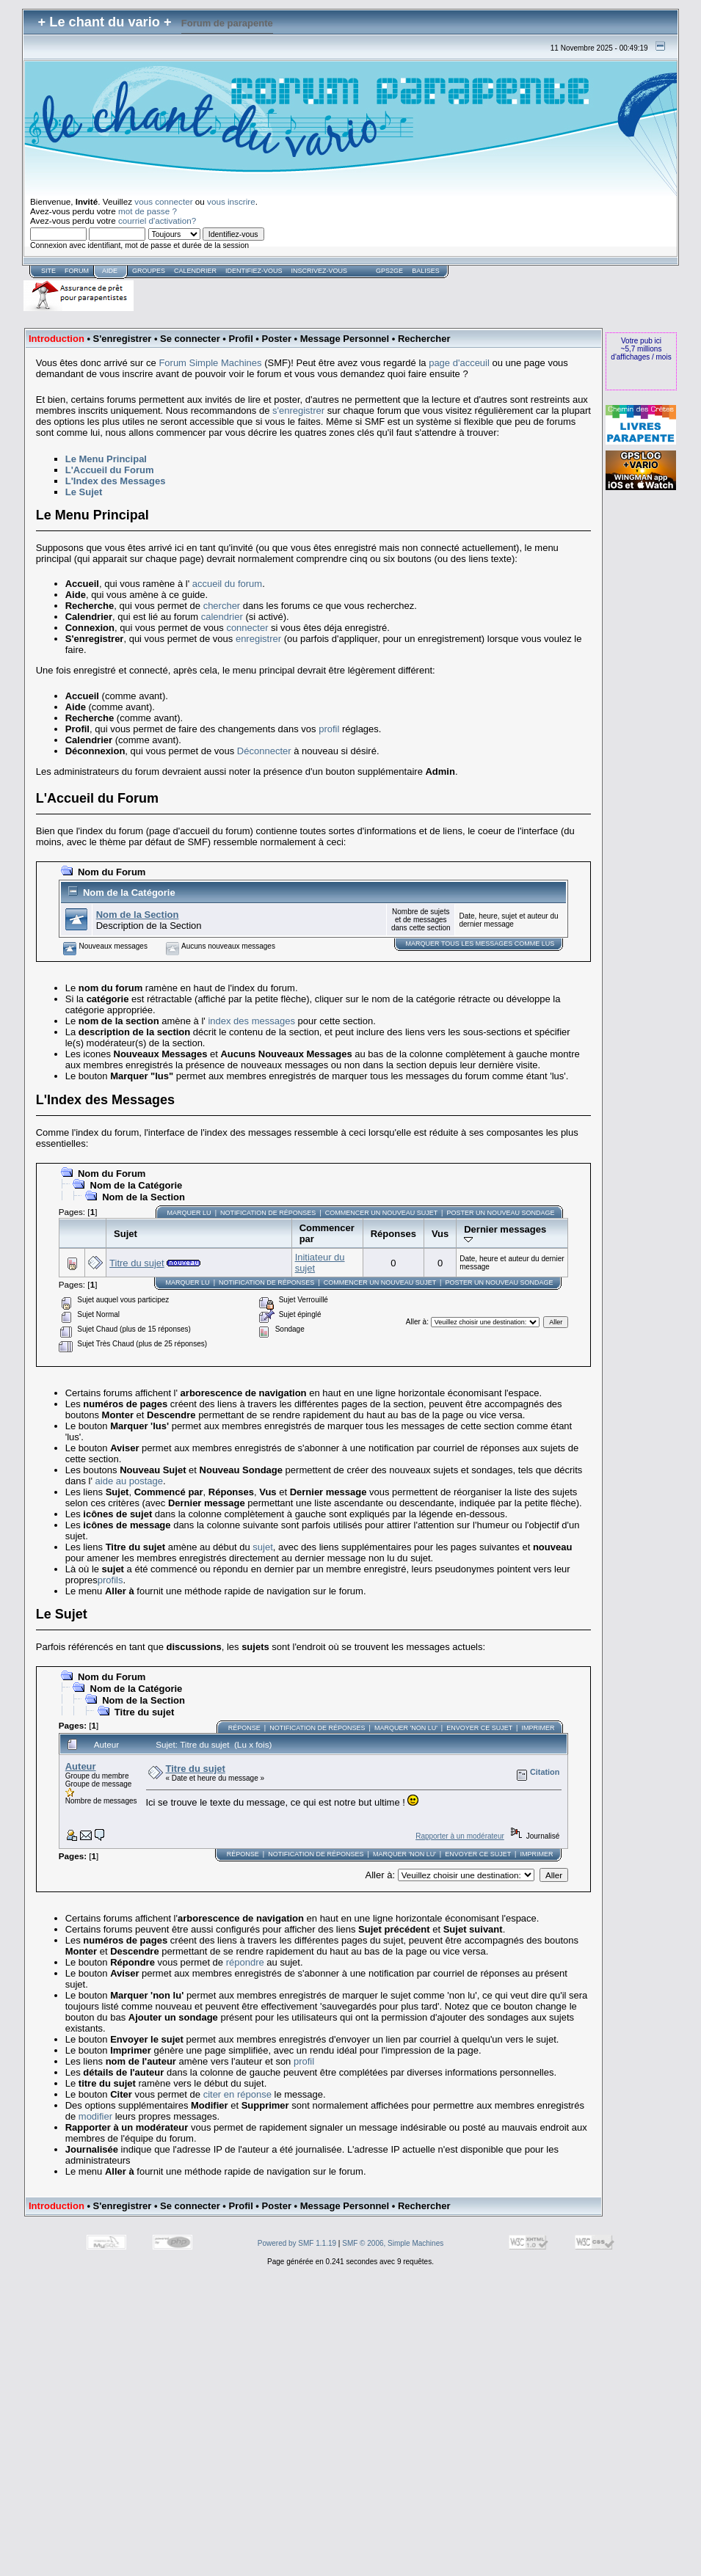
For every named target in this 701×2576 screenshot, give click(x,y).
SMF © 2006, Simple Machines (392, 2243)
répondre (245, 1962)
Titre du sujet (136, 1263)
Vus (440, 1233)
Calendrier (195, 270)
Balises (426, 270)
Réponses (393, 1233)
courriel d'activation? (157, 220)
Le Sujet (84, 491)
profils (110, 1580)
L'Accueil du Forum (109, 469)
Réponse (244, 1728)
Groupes (148, 270)
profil (329, 728)
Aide (109, 270)
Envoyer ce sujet (479, 1728)
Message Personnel (344, 338)
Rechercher (424, 338)
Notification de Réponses (268, 1212)
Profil (241, 338)
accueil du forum (227, 583)
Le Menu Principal (106, 458)
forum (77, 270)
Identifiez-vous (254, 270)
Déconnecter (264, 750)
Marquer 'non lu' (405, 1728)
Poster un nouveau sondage (500, 1212)
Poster (276, 338)
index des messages (251, 1020)
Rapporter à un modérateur (459, 1836)
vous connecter (163, 201)
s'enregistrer (298, 410)
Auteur (80, 1766)
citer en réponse (237, 2094)
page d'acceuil (459, 362)
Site (48, 270)
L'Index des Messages (115, 480)
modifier (95, 2116)
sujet (262, 1546)
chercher (222, 605)
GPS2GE (389, 270)
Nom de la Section (137, 914)
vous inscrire (231, 201)
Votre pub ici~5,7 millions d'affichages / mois (641, 349)
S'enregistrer (122, 338)
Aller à (416, 1322)
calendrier (222, 616)
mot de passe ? (147, 211)
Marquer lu (189, 1212)
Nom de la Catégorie (129, 892)
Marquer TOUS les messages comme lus (480, 943)
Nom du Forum (111, 871)
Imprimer (537, 1728)
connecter (247, 627)
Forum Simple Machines (210, 362)
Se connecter (190, 338)
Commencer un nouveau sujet (381, 1212)
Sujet (125, 1233)
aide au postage (129, 1480)
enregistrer (258, 638)
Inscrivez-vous (319, 270)
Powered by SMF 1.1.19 (297, 2243)
